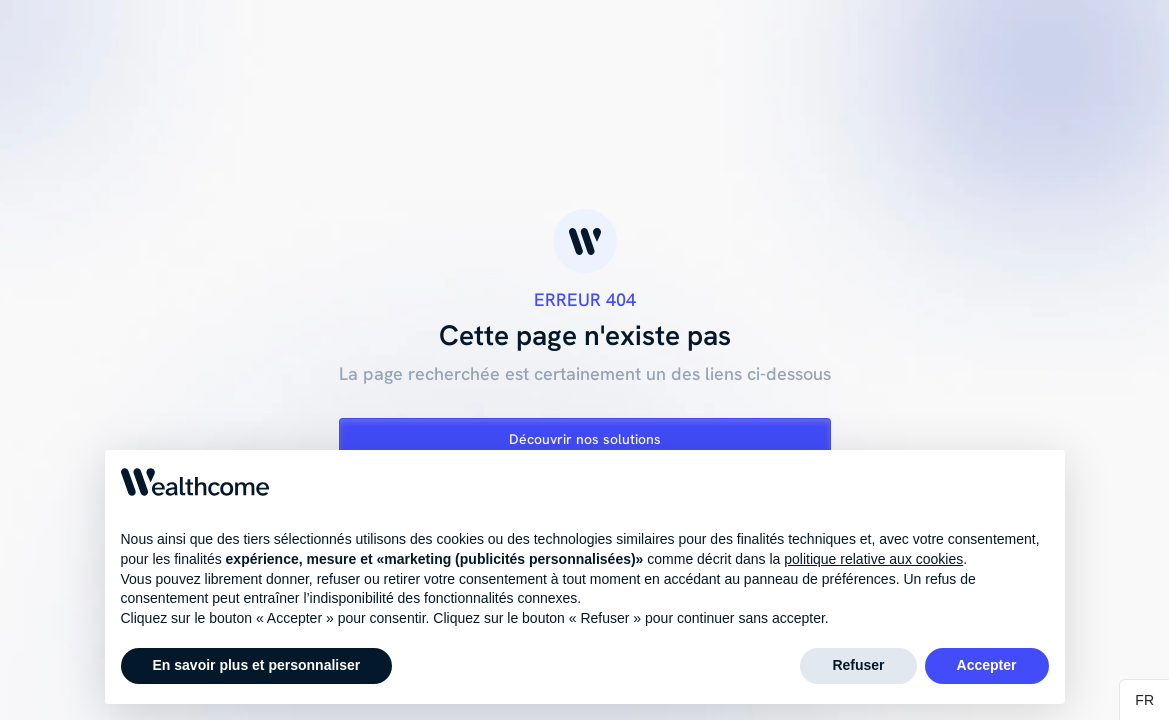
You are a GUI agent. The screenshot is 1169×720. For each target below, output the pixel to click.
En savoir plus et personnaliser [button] (257, 666)
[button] (1144, 700)
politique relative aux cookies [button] (873, 560)
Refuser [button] (858, 666)
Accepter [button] (987, 666)
